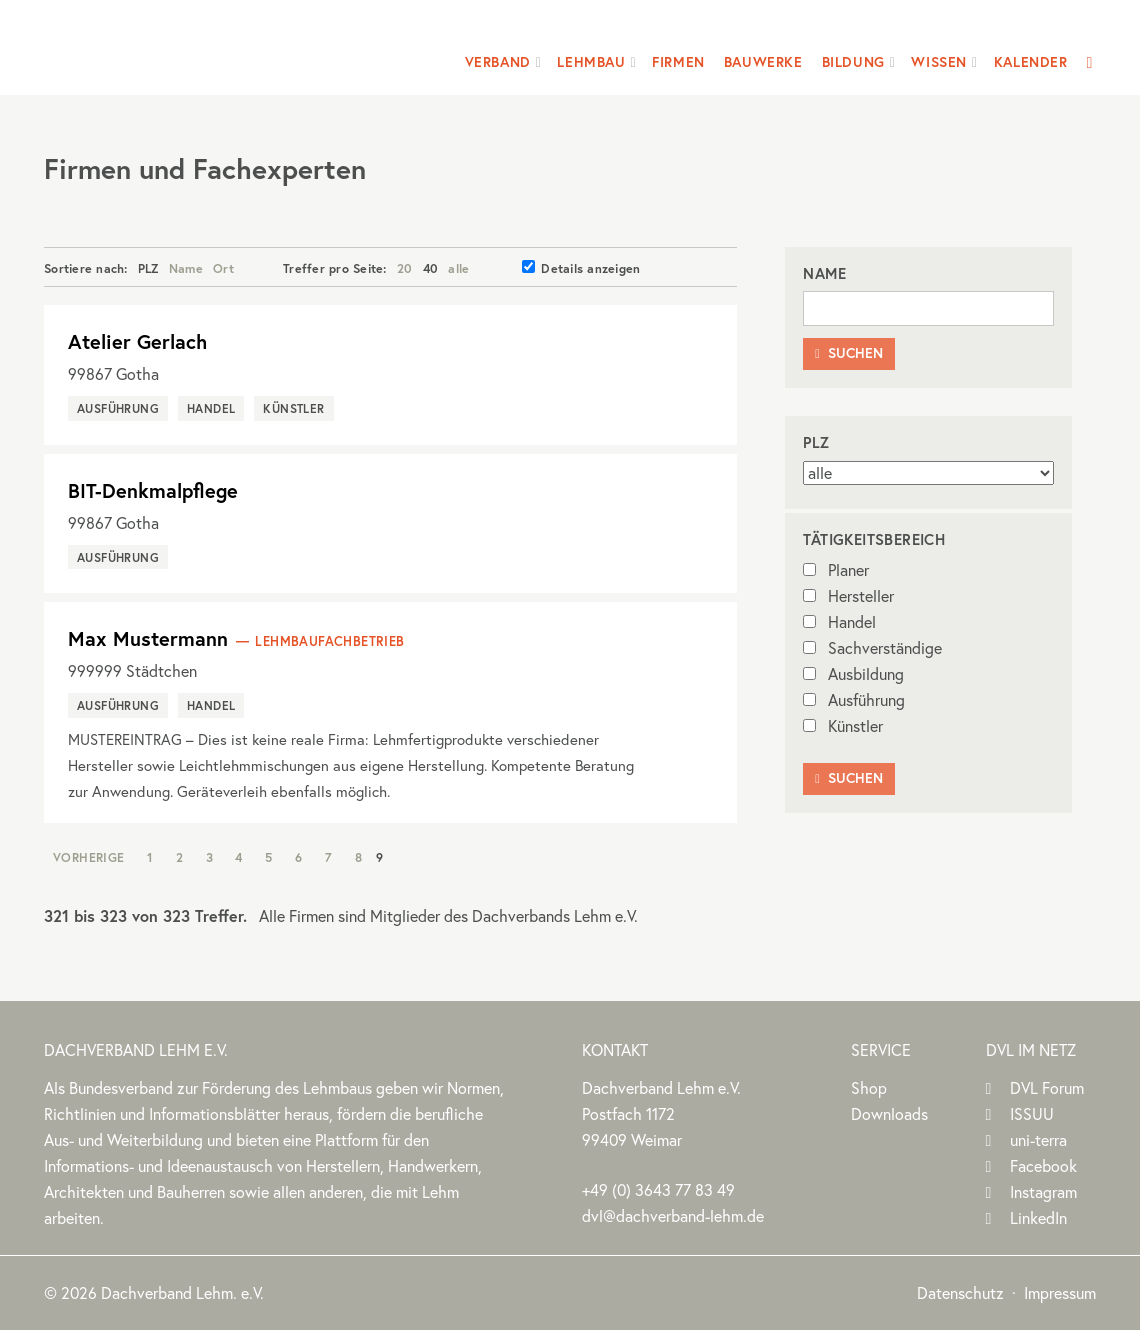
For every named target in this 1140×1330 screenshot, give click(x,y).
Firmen (678, 62)
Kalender (1031, 62)
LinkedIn (1038, 1218)
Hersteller (848, 596)
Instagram (1043, 1192)
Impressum (1060, 1293)
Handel (839, 622)
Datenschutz (960, 1293)
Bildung (853, 62)
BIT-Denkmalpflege (153, 490)
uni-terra (1038, 1140)
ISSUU (1032, 1114)
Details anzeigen (581, 268)
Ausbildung (853, 674)
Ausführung (854, 700)
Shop (869, 1088)
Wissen (939, 62)
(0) (658, 1190)
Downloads (889, 1114)
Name (186, 268)
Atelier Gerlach (137, 341)
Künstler (843, 726)
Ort (223, 268)
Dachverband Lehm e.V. (172, 44)
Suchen (849, 353)
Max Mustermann (148, 638)
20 (405, 268)
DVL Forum (1047, 1088)
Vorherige (89, 857)
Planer (836, 570)
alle (458, 268)
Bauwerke (763, 62)
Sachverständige (872, 648)
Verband (498, 62)
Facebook (1043, 1166)
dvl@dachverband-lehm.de (673, 1216)
